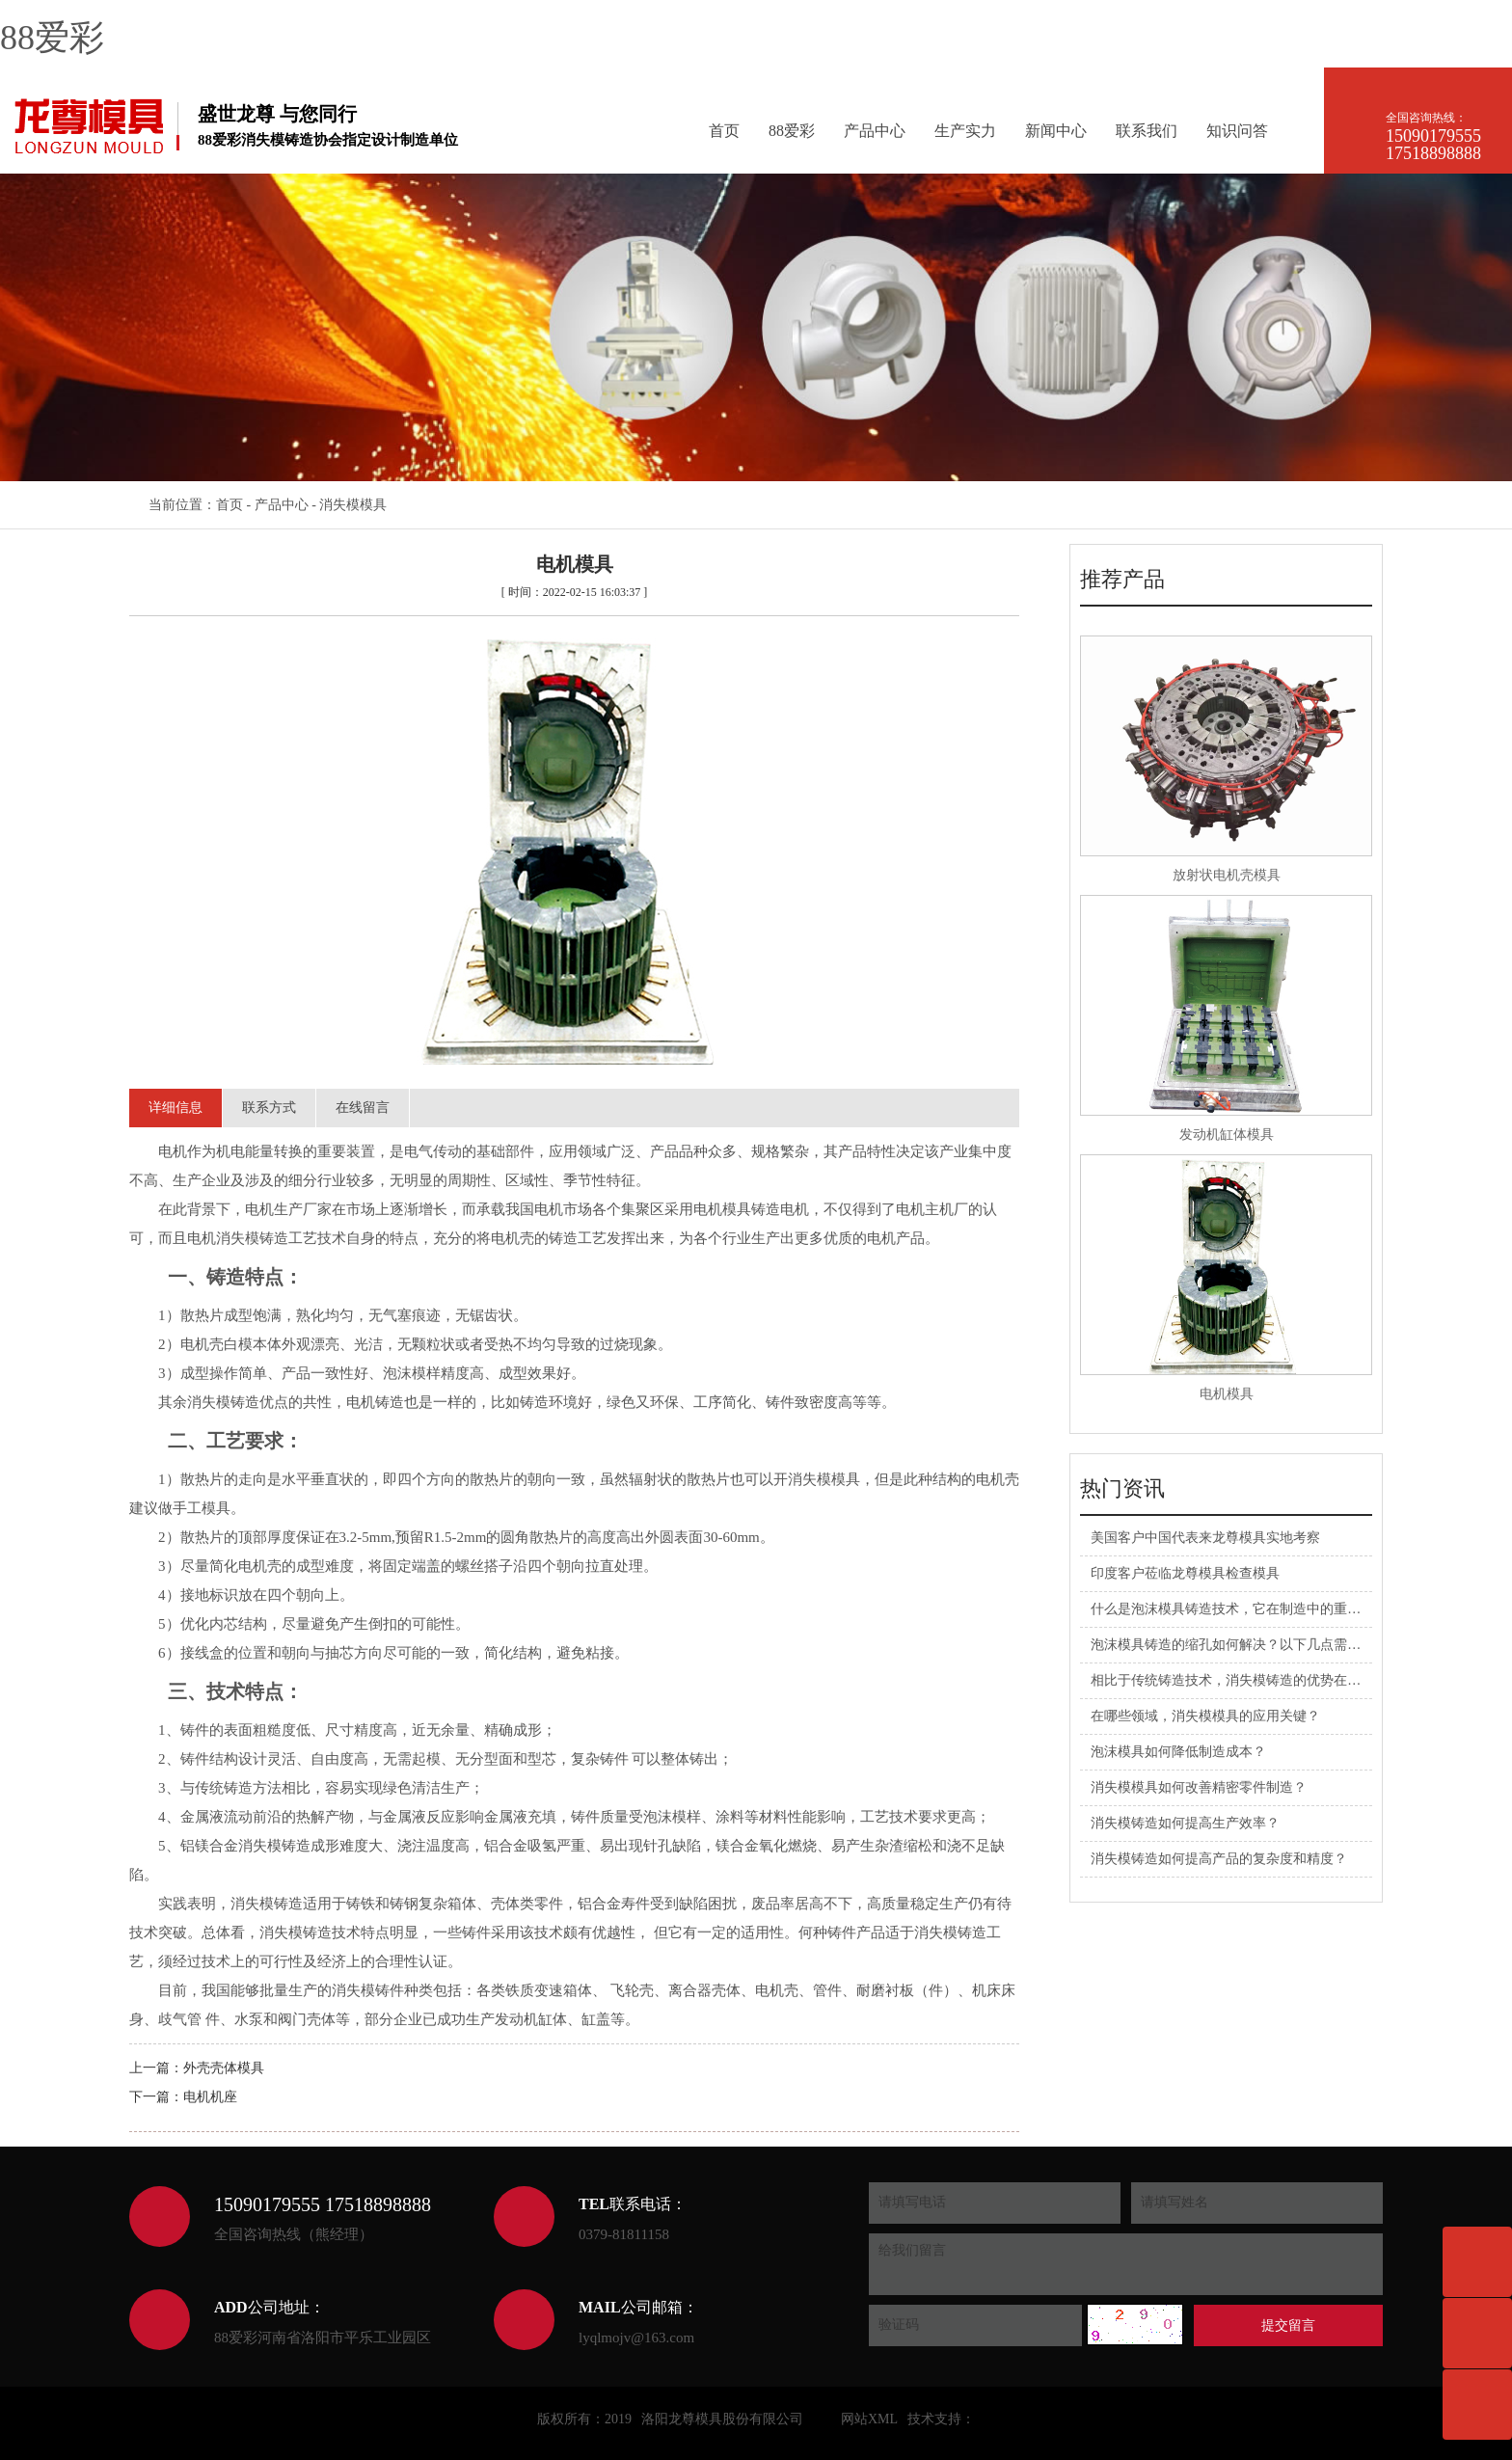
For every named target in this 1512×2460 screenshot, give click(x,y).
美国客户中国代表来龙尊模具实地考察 (1205, 1537)
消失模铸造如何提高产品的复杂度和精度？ (1219, 1859)
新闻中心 (1056, 130)
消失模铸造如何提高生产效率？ (1185, 1823)
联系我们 (1146, 130)
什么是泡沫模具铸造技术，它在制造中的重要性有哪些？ (1259, 1609)
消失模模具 (353, 505)
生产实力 (965, 130)
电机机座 (210, 2097)
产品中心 (874, 130)
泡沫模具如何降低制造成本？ (1178, 1751)
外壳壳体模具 (223, 2068)
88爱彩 (52, 37)
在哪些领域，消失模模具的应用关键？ (1205, 1716)
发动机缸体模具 (1226, 1134)
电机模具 (1227, 1394)
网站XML (869, 2419)
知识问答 (1237, 130)
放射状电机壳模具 (1227, 875)
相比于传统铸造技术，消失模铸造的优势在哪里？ (1239, 1680)
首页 (724, 130)
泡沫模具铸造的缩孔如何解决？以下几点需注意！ (1239, 1644)
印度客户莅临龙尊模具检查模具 (1185, 1573)
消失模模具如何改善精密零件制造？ (1199, 1787)
